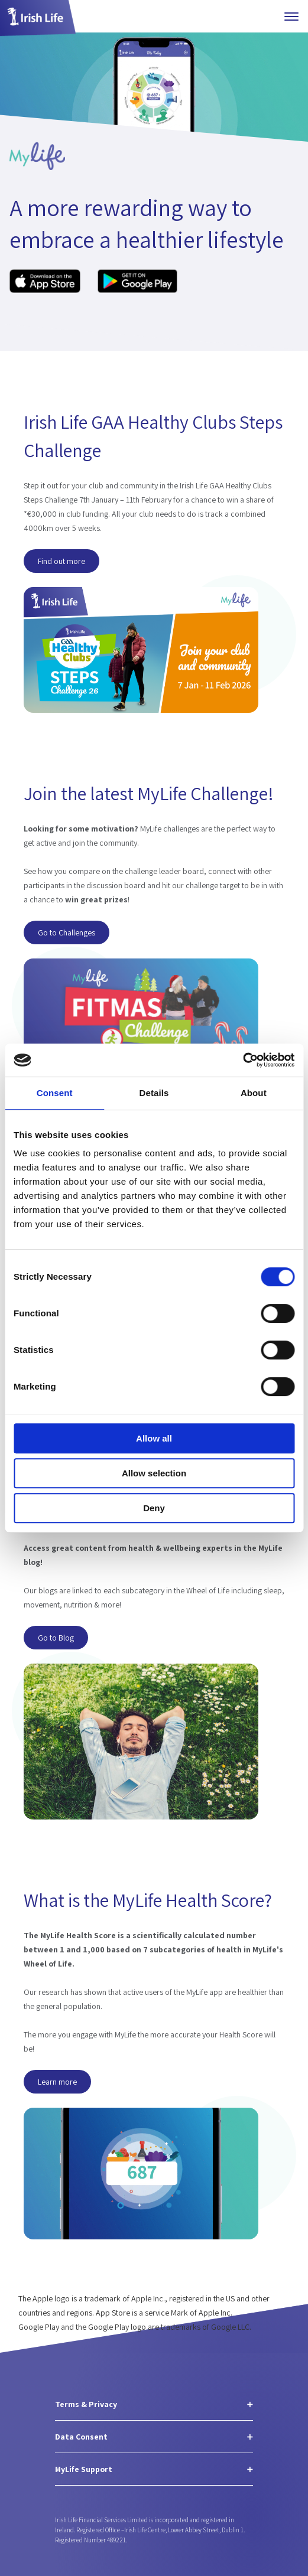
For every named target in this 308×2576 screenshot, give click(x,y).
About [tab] (254, 1093)
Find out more (61, 560)
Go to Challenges (66, 932)
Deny (154, 1508)
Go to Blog (56, 1637)
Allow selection (154, 1473)
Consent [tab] (55, 1093)
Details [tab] (154, 1093)
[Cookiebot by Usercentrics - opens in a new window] (242, 1060)
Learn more (57, 2081)
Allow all (154, 1438)
